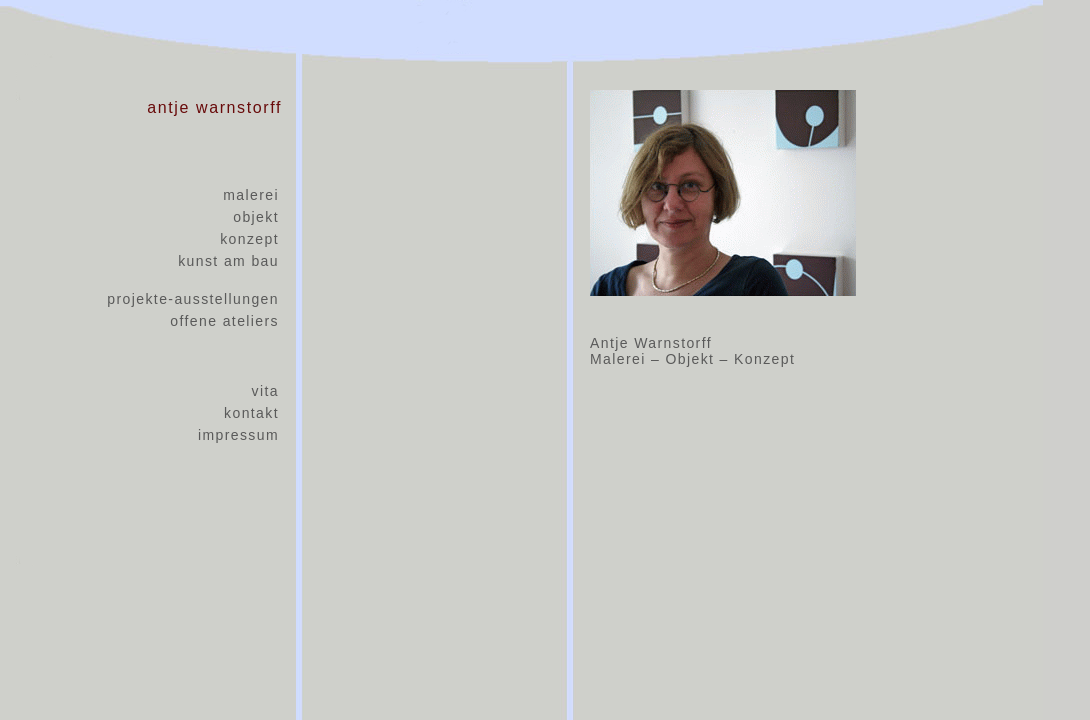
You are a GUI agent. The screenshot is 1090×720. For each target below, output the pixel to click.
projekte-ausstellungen (193, 299)
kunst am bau (228, 261)
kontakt (251, 413)
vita (265, 391)
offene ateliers (224, 321)
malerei (251, 195)
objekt (256, 217)
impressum (238, 435)
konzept (249, 239)
